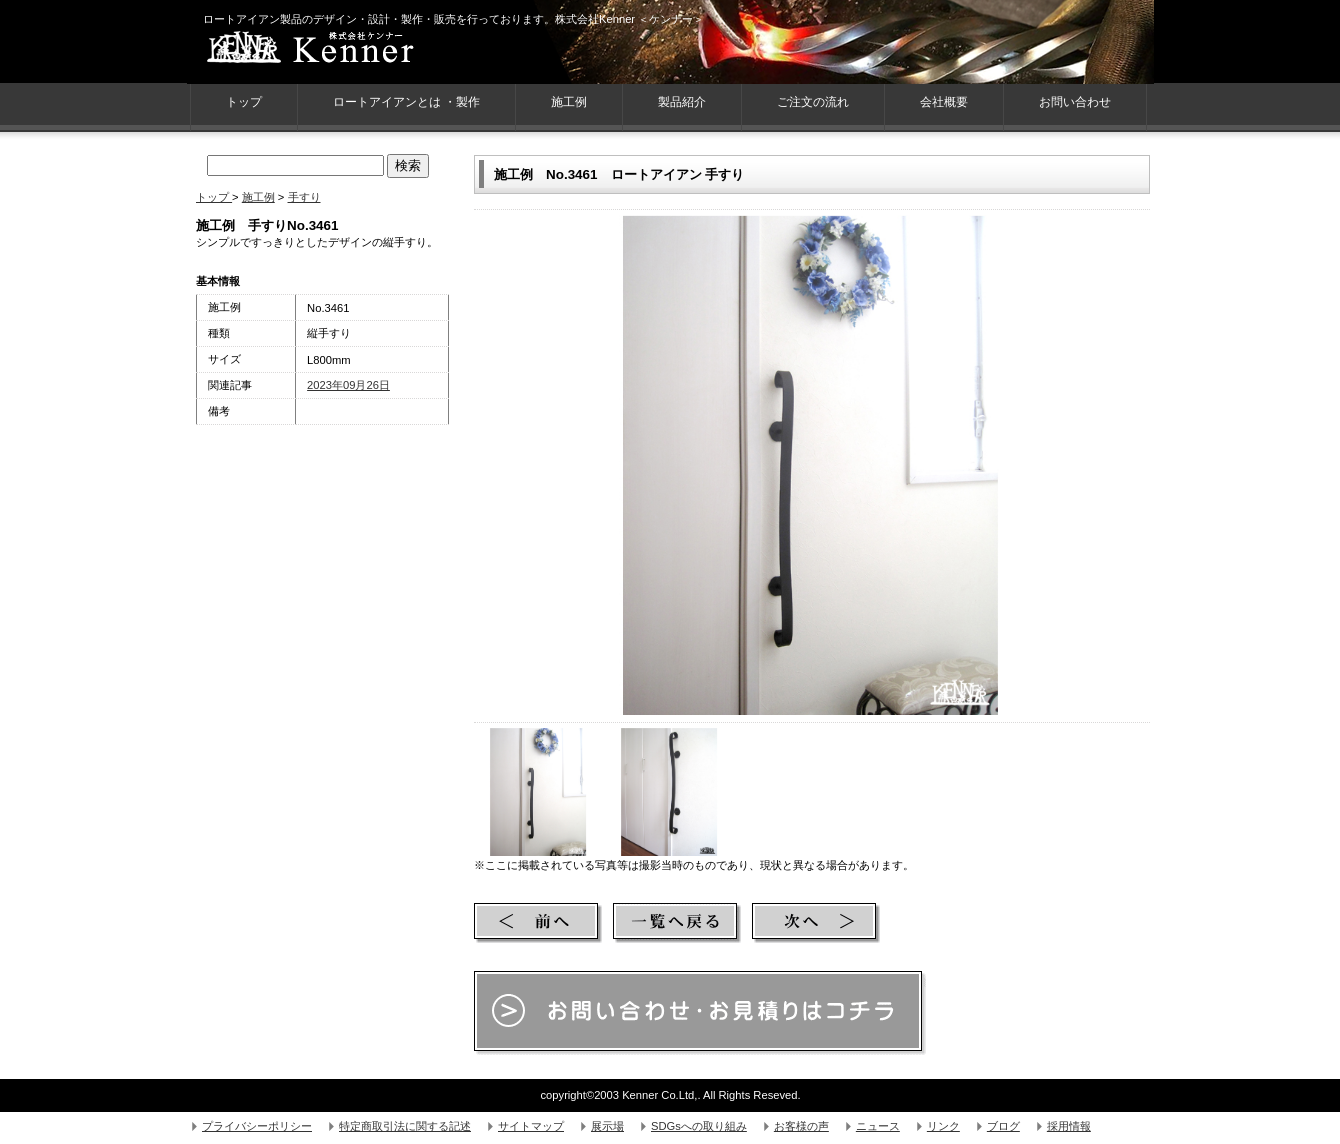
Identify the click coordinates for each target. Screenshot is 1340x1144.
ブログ (1003, 1126)
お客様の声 (801, 1126)
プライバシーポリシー (257, 1126)
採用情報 (1069, 1126)
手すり (304, 197)
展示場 (607, 1126)
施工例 (569, 102)
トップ (214, 197)
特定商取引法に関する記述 (405, 1126)
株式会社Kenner (346, 50)
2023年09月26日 (348, 385)
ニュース (878, 1126)
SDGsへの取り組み (699, 1126)
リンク (943, 1126)
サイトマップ (531, 1126)
